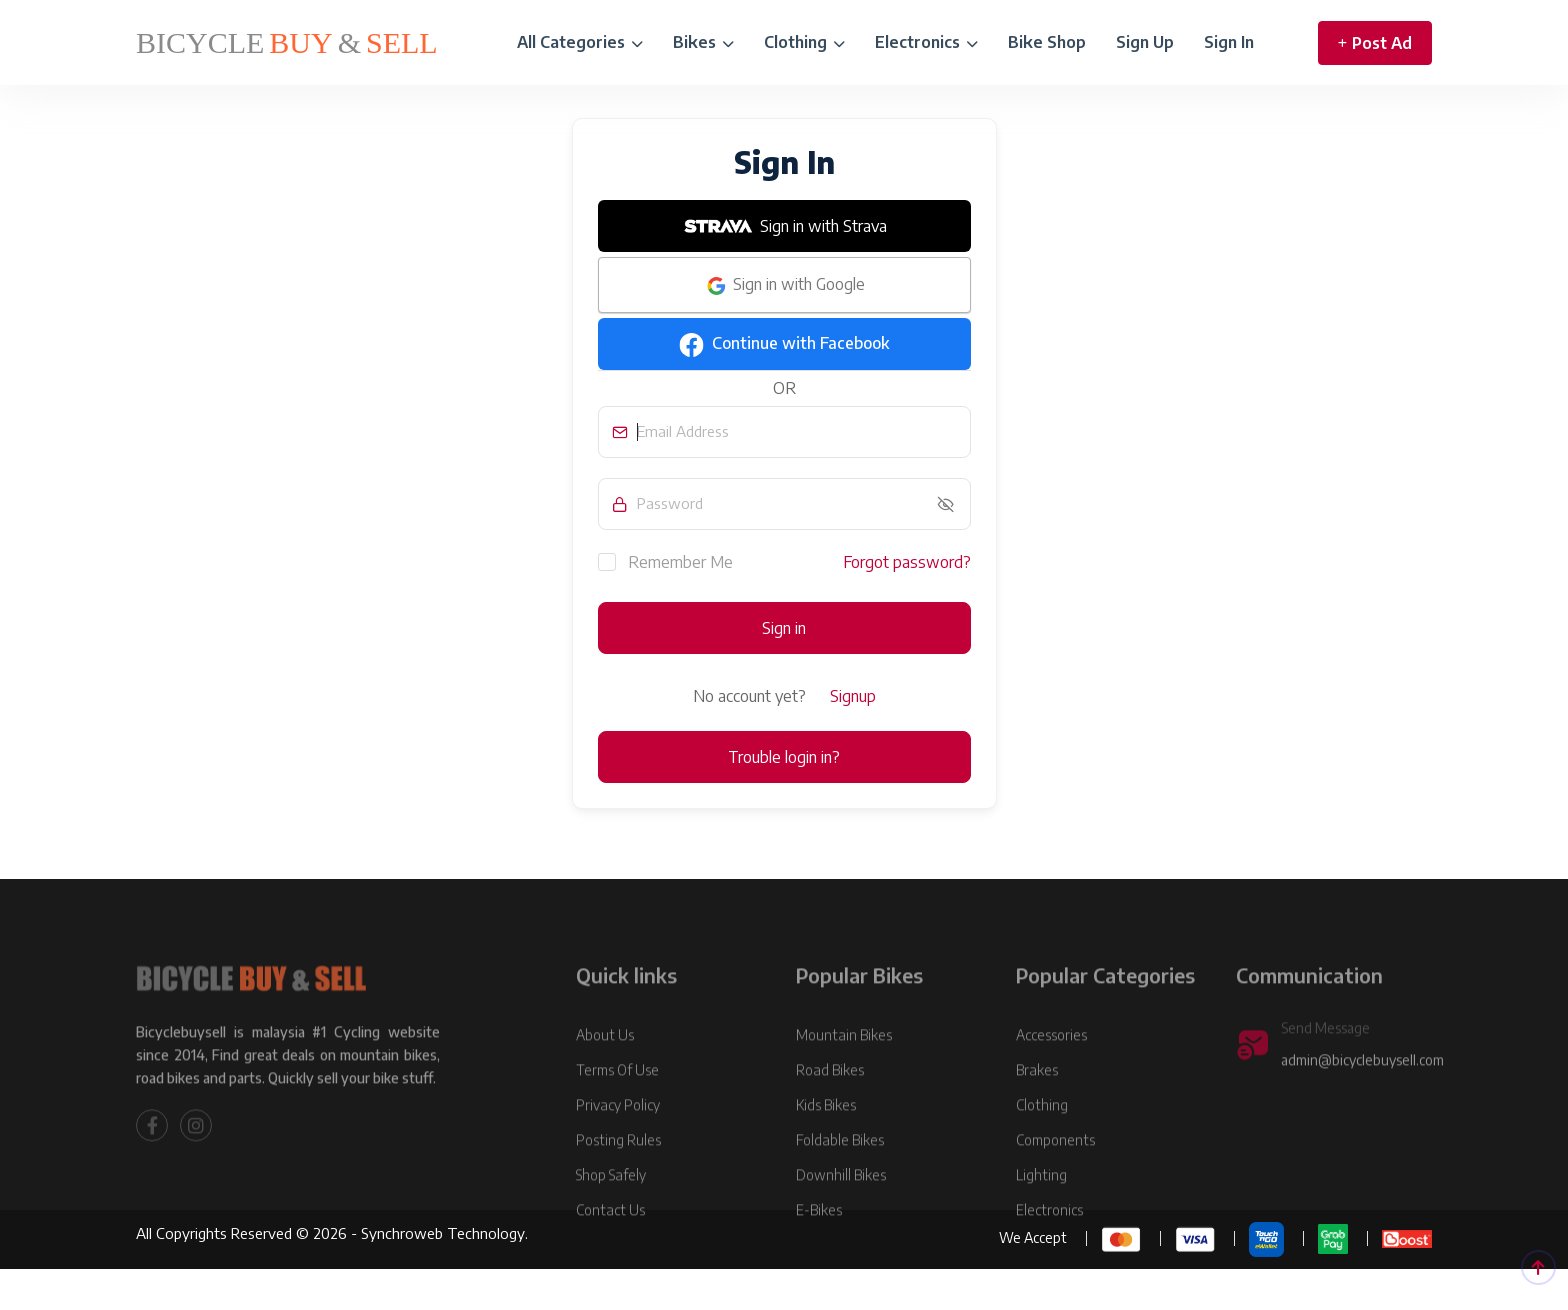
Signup (853, 696)
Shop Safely (611, 1212)
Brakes (1037, 1107)
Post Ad (1375, 43)
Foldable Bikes (840, 1177)
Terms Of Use (617, 1107)
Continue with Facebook (784, 345)
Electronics (926, 42)
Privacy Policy (618, 1142)
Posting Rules (618, 1177)
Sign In (1229, 42)
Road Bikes (830, 1107)
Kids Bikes (826, 1142)
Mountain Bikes (844, 1072)
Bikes (703, 42)
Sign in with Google (784, 286)
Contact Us (610, 1247)
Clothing (804, 42)
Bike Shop (1047, 42)
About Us (605, 1072)
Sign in (784, 628)
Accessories (1051, 1072)
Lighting (1041, 1212)
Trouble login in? (784, 757)
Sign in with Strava (784, 226)
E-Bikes (819, 1247)
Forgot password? (907, 562)
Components (1055, 1177)
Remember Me (665, 561)
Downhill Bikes (841, 1212)
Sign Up (1145, 42)
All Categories (580, 42)
